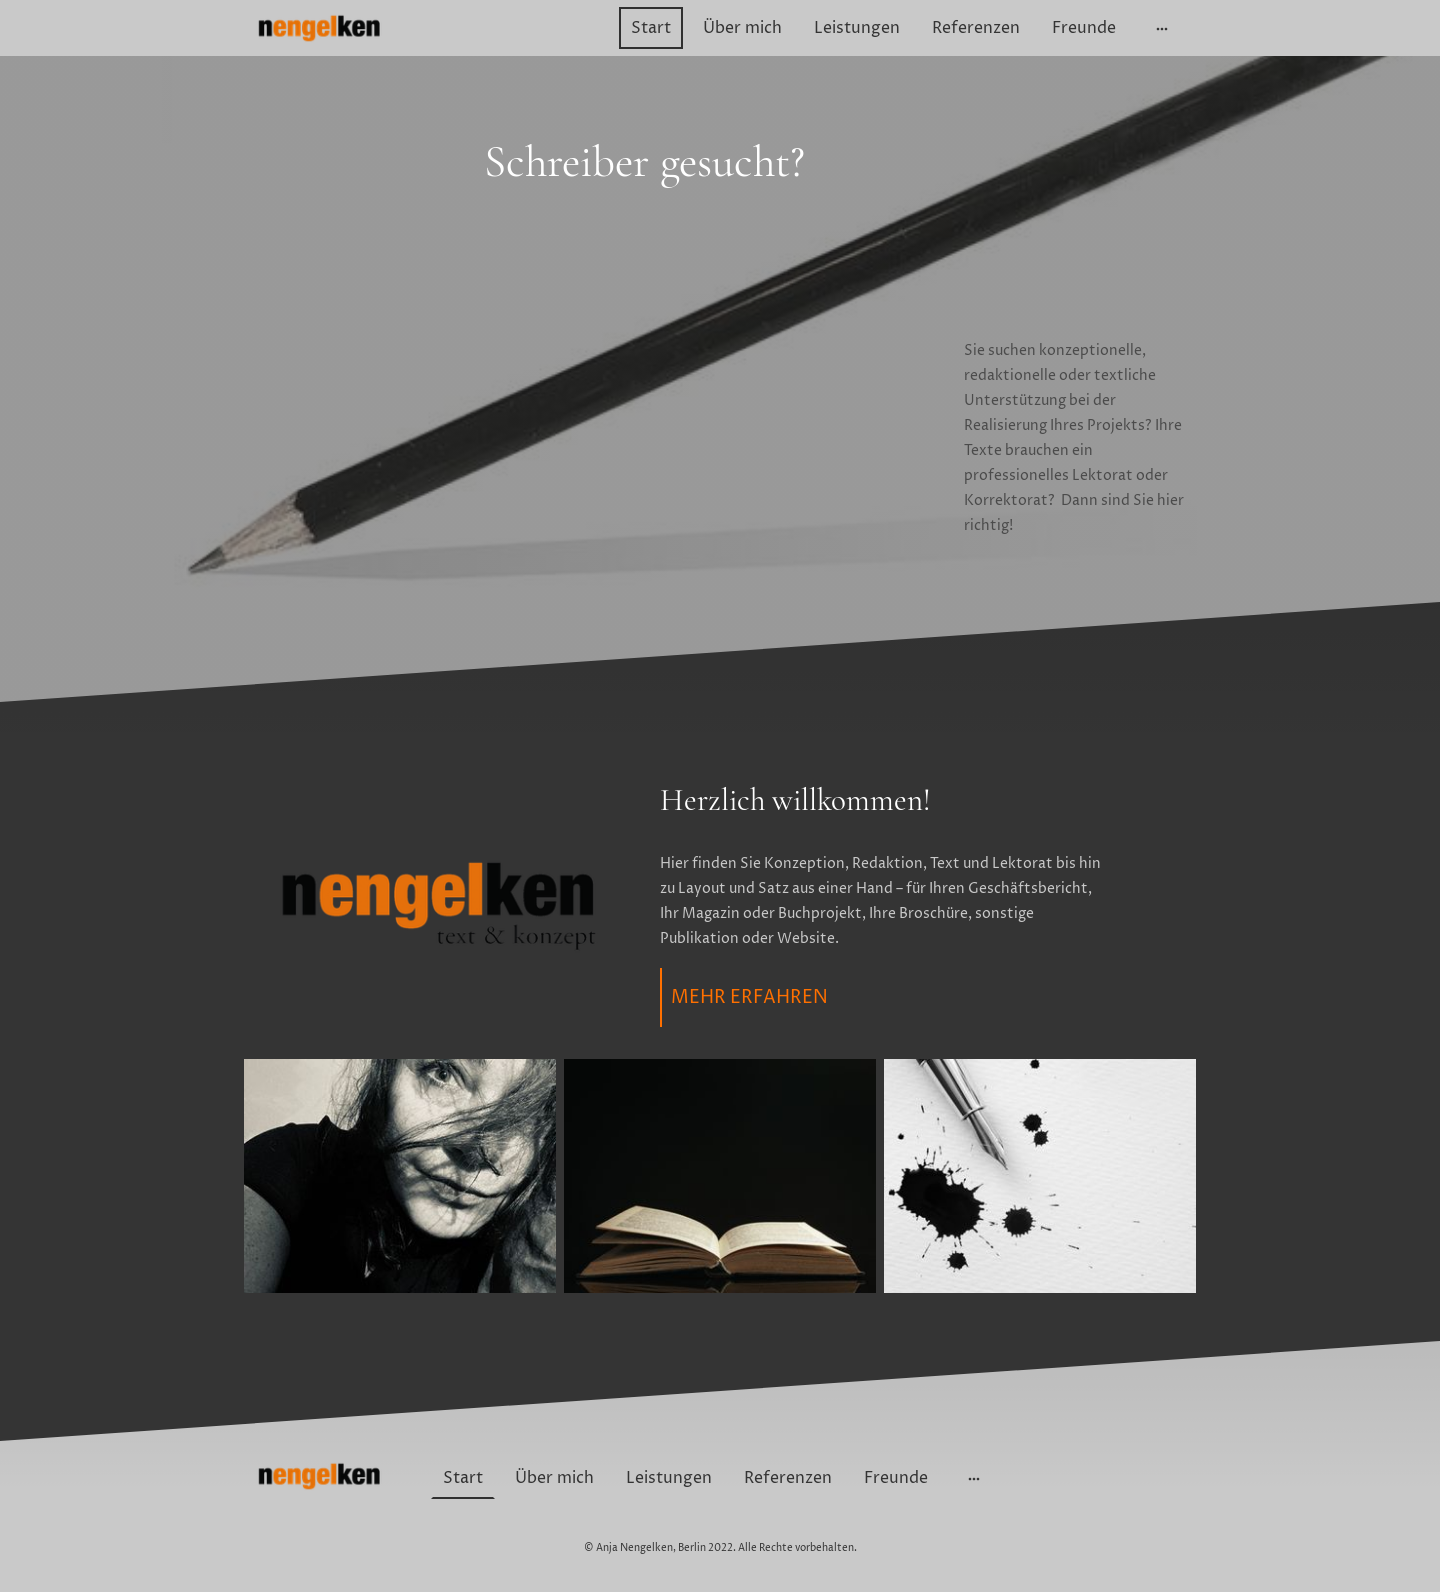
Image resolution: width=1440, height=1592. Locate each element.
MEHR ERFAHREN (749, 997)
